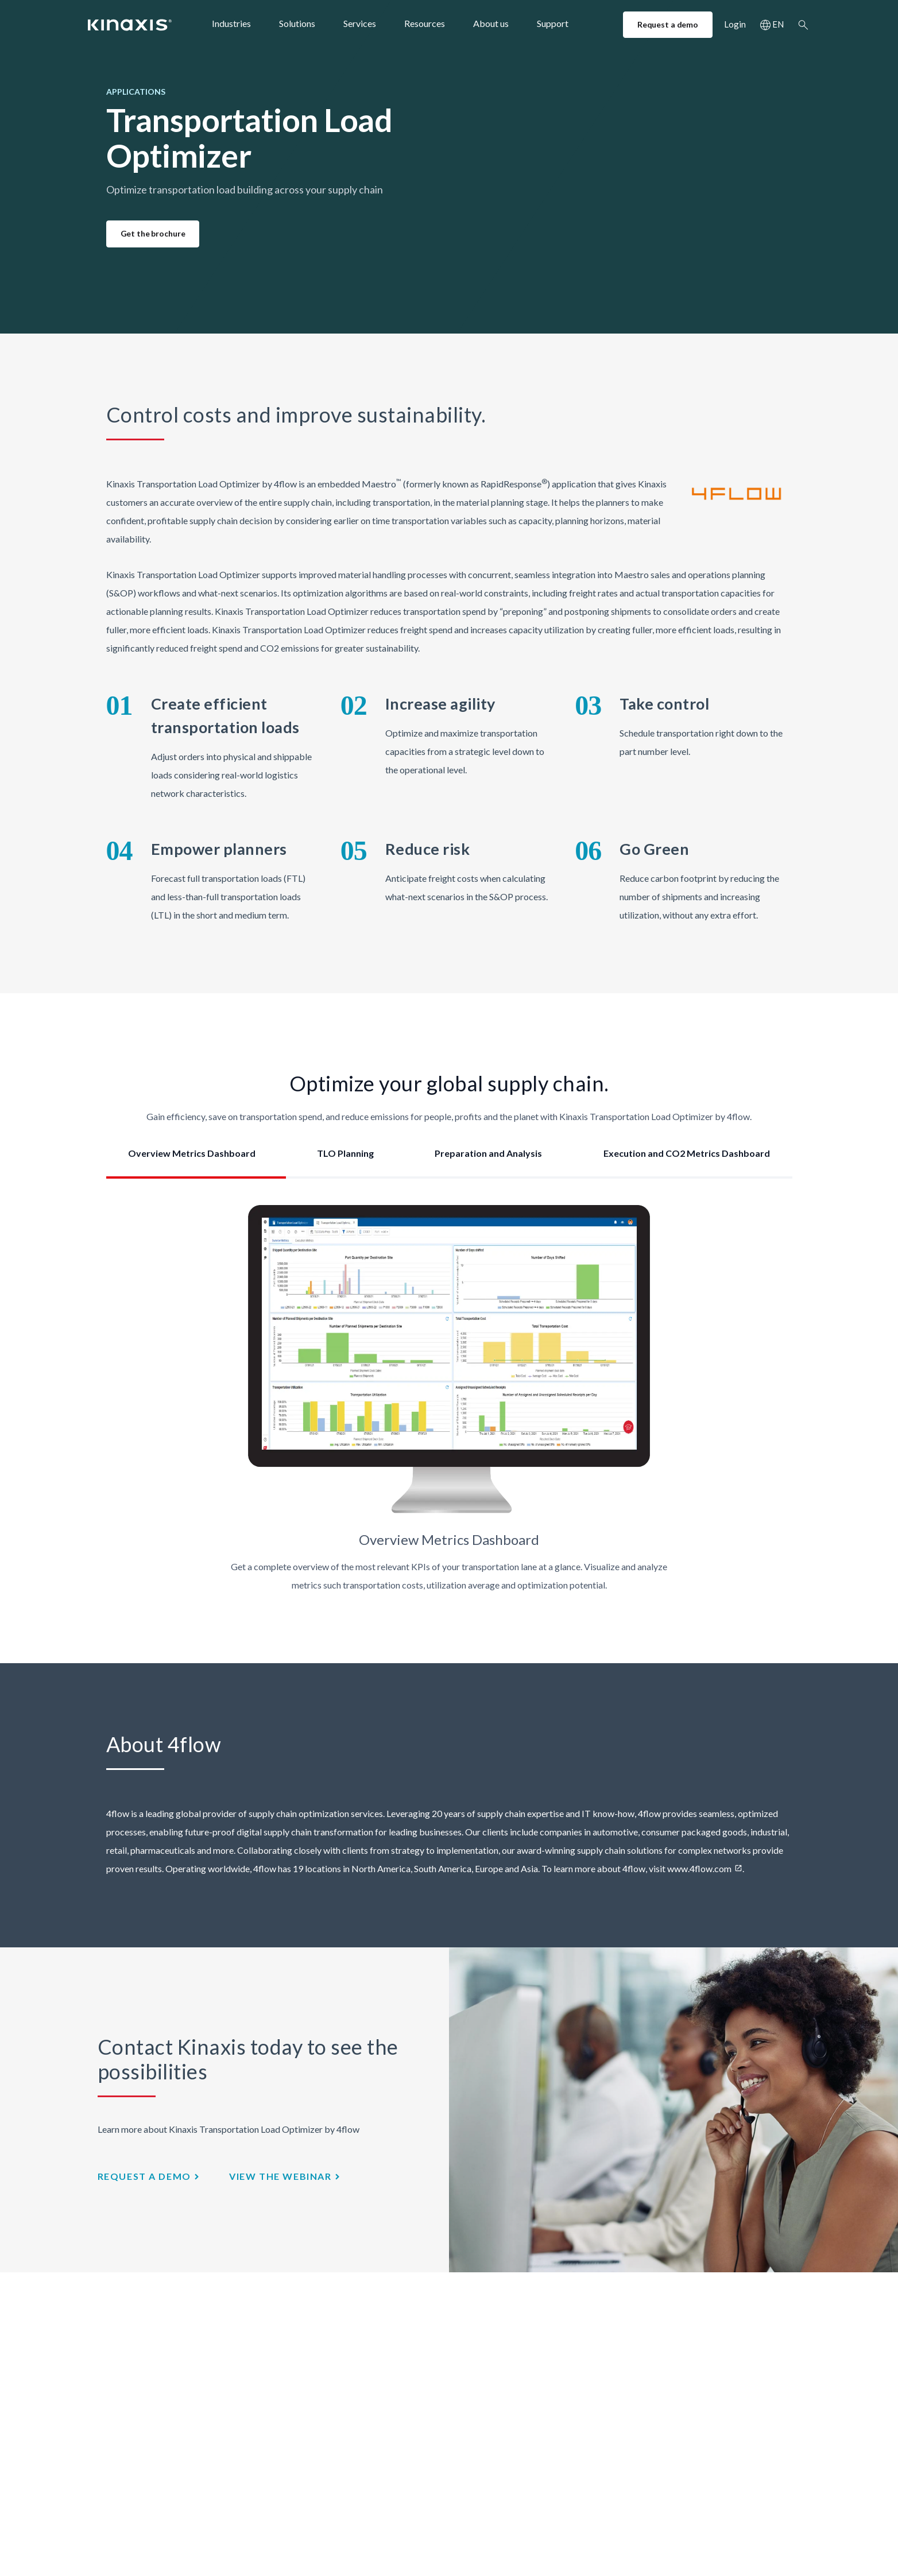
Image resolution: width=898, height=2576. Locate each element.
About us (491, 23)
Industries (231, 23)
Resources (424, 23)
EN (778, 24)
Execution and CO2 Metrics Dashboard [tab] (686, 1153)
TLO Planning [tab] (345, 1153)
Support (552, 23)
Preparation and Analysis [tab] (488, 1153)
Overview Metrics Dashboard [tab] (192, 1153)
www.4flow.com (699, 1868)
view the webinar (280, 2176)
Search (803, 25)
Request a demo (667, 24)
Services (359, 23)
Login (735, 24)
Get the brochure (153, 233)
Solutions (297, 23)
